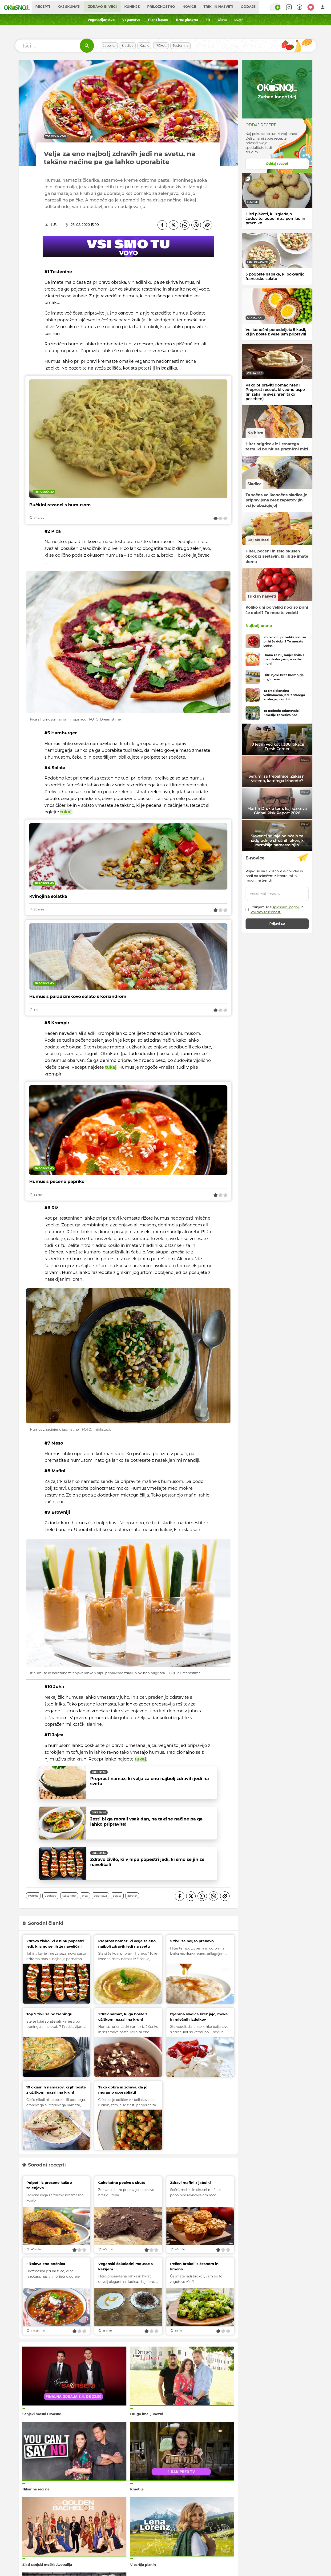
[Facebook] (162, 225)
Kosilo (144, 45)
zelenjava (100, 1893)
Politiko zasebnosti (265, 912)
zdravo (132, 1893)
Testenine (181, 45)
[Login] (322, 7)
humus (33, 1893)
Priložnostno (166, 7)
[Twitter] (173, 225)
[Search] (288, 7)
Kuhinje (137, 7)
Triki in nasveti (223, 7)
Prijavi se (277, 924)
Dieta (222, 20)
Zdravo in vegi (107, 7)
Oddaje (253, 7)
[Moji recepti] (310, 7)
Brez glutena (187, 20)
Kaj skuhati (74, 7)
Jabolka (109, 45)
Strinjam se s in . (276, 909)
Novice (194, 7)
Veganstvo (131, 20)
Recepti (47, 7)
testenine (69, 1893)
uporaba (50, 1893)
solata (117, 1893)
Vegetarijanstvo (101, 20)
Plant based (158, 20)
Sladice (127, 45)
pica (85, 1893)
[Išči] (87, 46)
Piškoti (160, 45)
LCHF (238, 20)
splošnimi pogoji (285, 907)
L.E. (54, 225)
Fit (208, 20)
